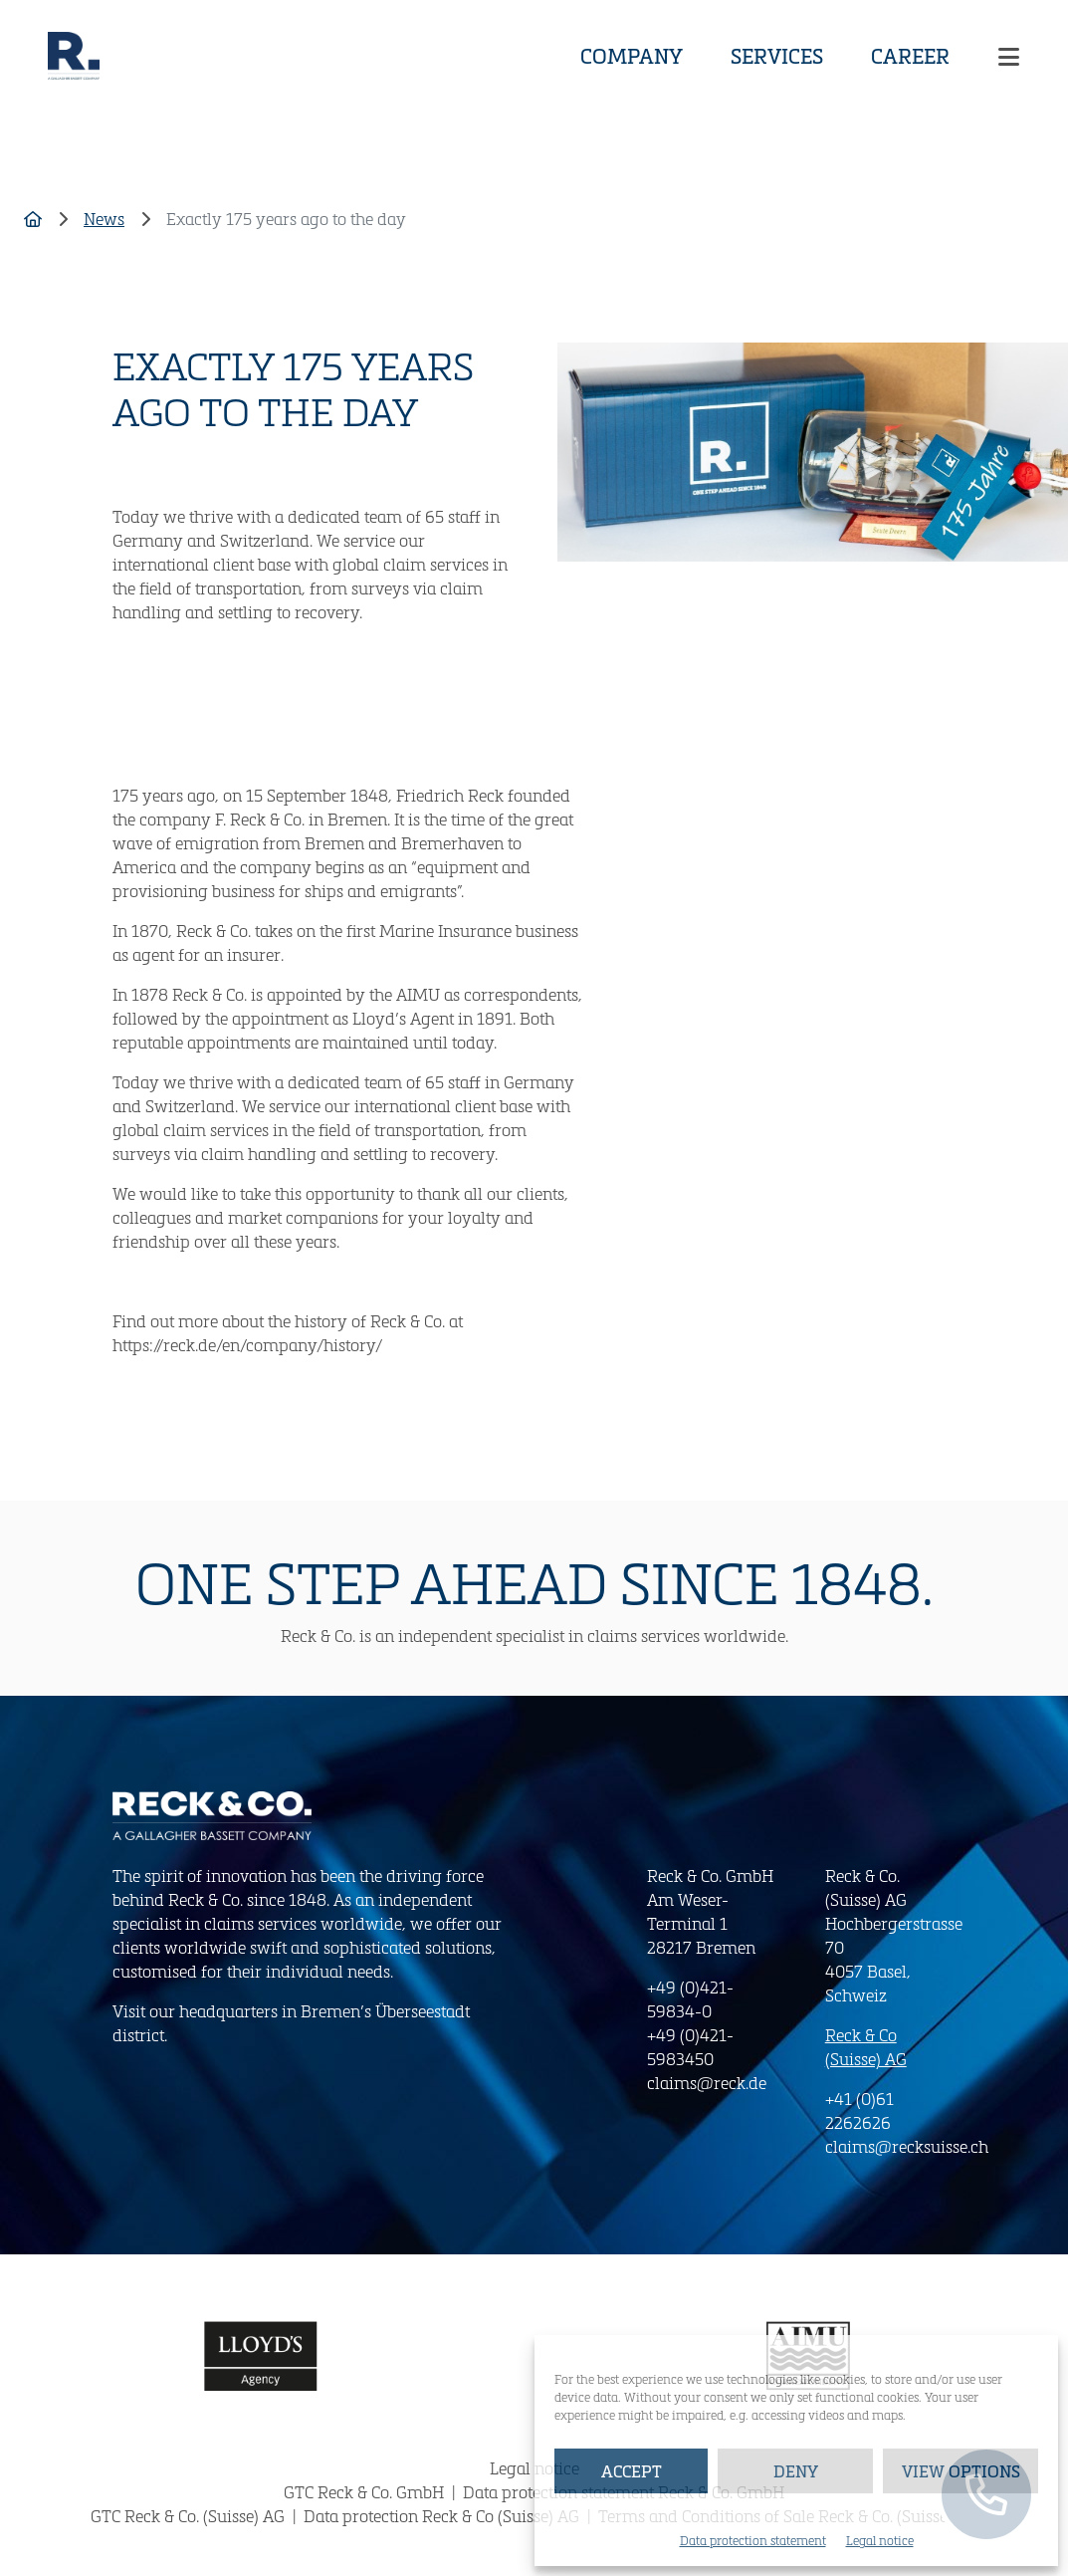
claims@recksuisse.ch (906, 2146)
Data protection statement (753, 2540)
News (104, 218)
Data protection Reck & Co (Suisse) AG (443, 2515)
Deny (795, 2470)
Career (910, 56)
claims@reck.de (706, 2082)
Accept (631, 2470)
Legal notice (880, 2540)
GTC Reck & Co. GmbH (366, 2491)
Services (777, 56)
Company (631, 56)
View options (961, 2470)
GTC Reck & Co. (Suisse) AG (190, 2515)
